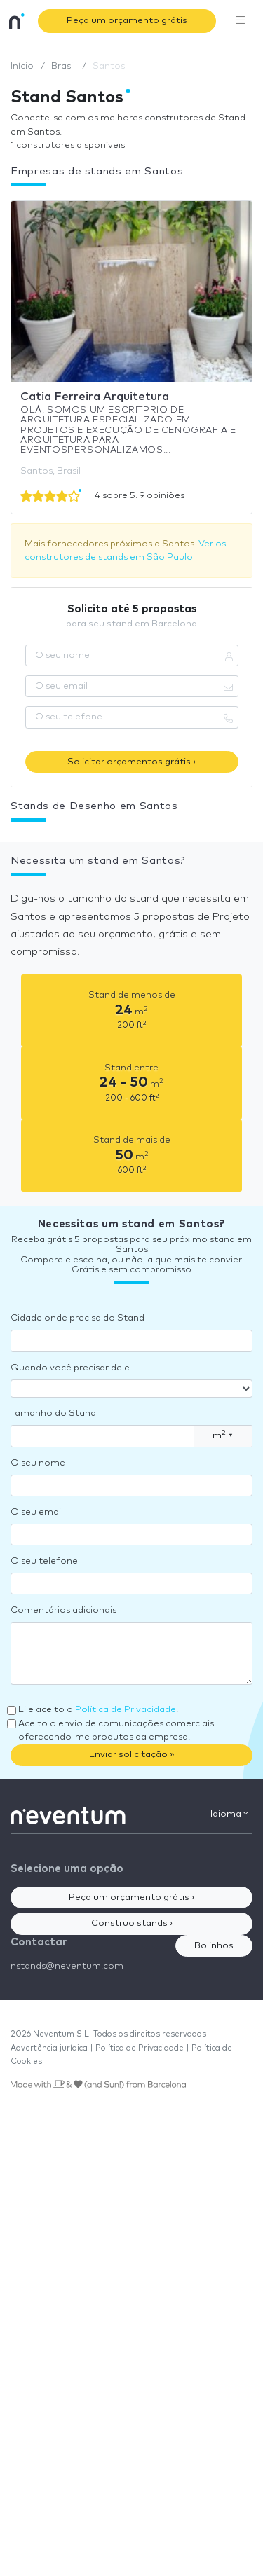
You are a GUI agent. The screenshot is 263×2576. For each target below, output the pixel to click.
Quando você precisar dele (70, 1367)
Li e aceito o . (98, 1709)
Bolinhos (214, 1945)
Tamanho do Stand (53, 1413)
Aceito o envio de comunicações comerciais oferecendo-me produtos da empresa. (116, 1730)
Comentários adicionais (63, 1610)
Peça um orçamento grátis (127, 20)
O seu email (37, 1512)
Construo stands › (132, 1923)
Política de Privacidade (125, 1709)
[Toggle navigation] (240, 21)
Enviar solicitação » (132, 1754)
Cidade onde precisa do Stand (77, 1318)
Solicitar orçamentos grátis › (131, 761)
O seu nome (38, 1463)
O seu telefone (44, 1561)
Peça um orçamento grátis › (131, 1897)
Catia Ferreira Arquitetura (94, 396)
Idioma (229, 1814)
